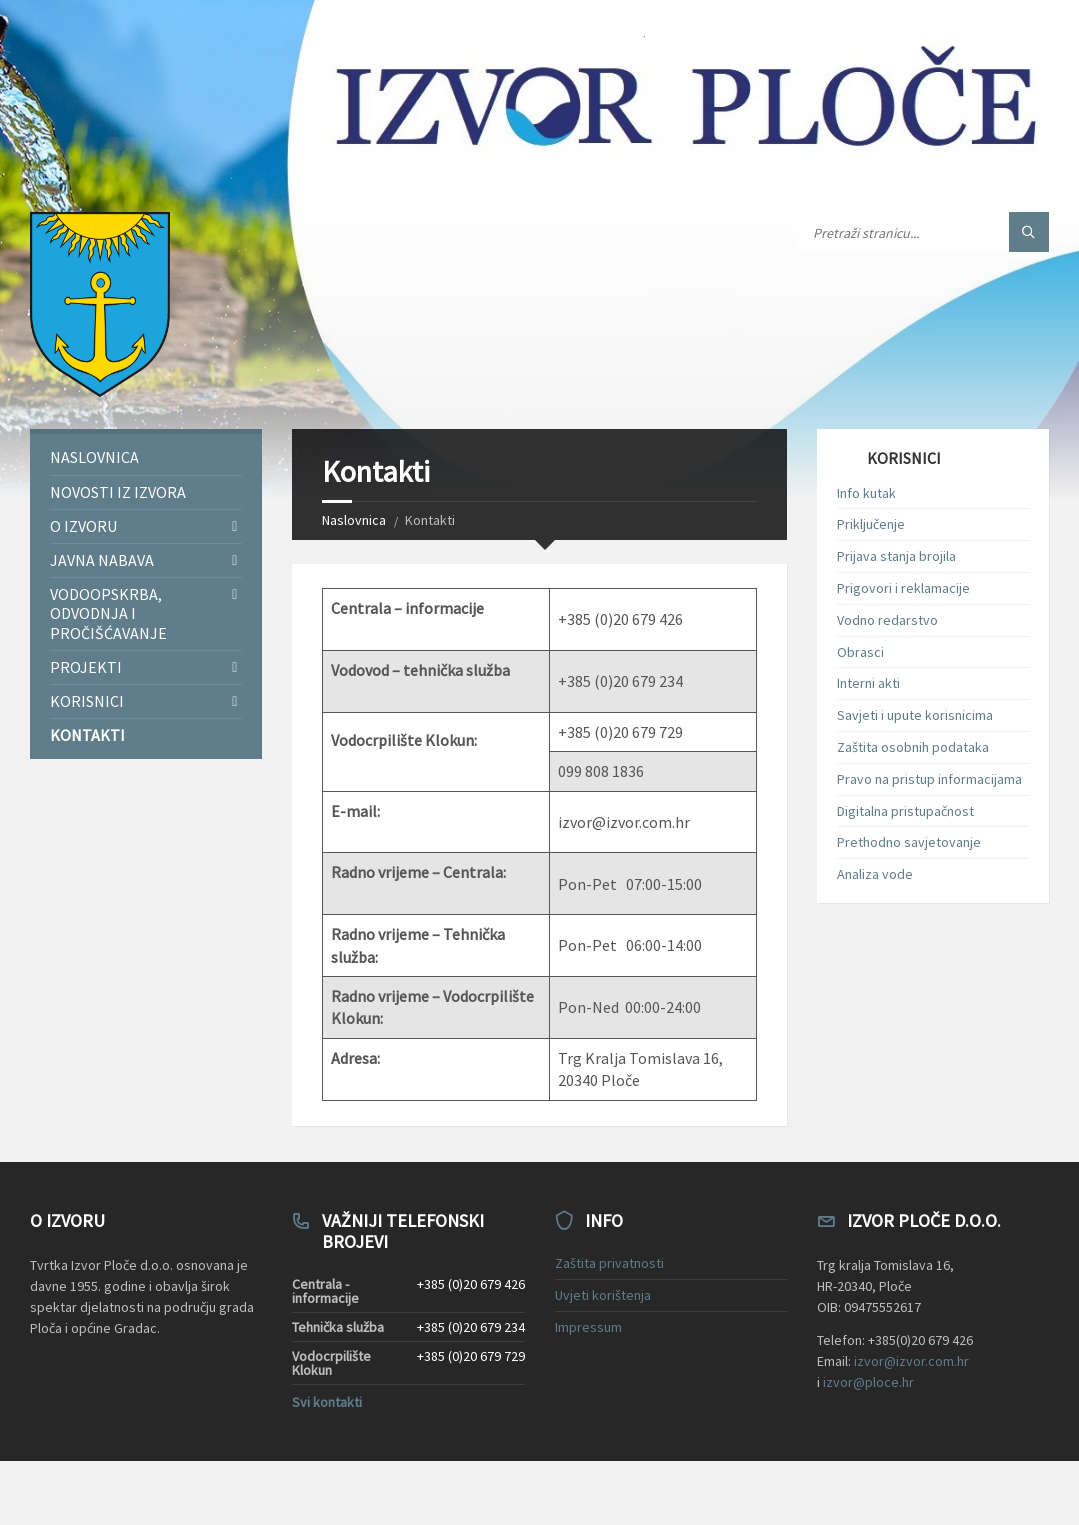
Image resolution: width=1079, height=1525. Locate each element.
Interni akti (868, 683)
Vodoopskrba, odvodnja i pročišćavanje (108, 613)
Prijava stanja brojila (896, 556)
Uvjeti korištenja (603, 1295)
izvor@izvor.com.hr (911, 1361)
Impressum (588, 1327)
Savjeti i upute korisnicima (915, 715)
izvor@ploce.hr (868, 1382)
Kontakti (87, 735)
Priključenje (871, 524)
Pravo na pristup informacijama (929, 779)
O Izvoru (83, 526)
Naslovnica (354, 520)
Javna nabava (102, 560)
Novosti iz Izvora (118, 492)
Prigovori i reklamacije (903, 588)
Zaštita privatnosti (609, 1263)
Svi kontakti (327, 1402)
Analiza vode (875, 874)
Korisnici (87, 701)
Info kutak (866, 493)
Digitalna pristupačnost (905, 811)
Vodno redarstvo (887, 620)
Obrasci (860, 652)
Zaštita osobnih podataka (913, 747)
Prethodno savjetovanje (909, 842)
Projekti (86, 667)
